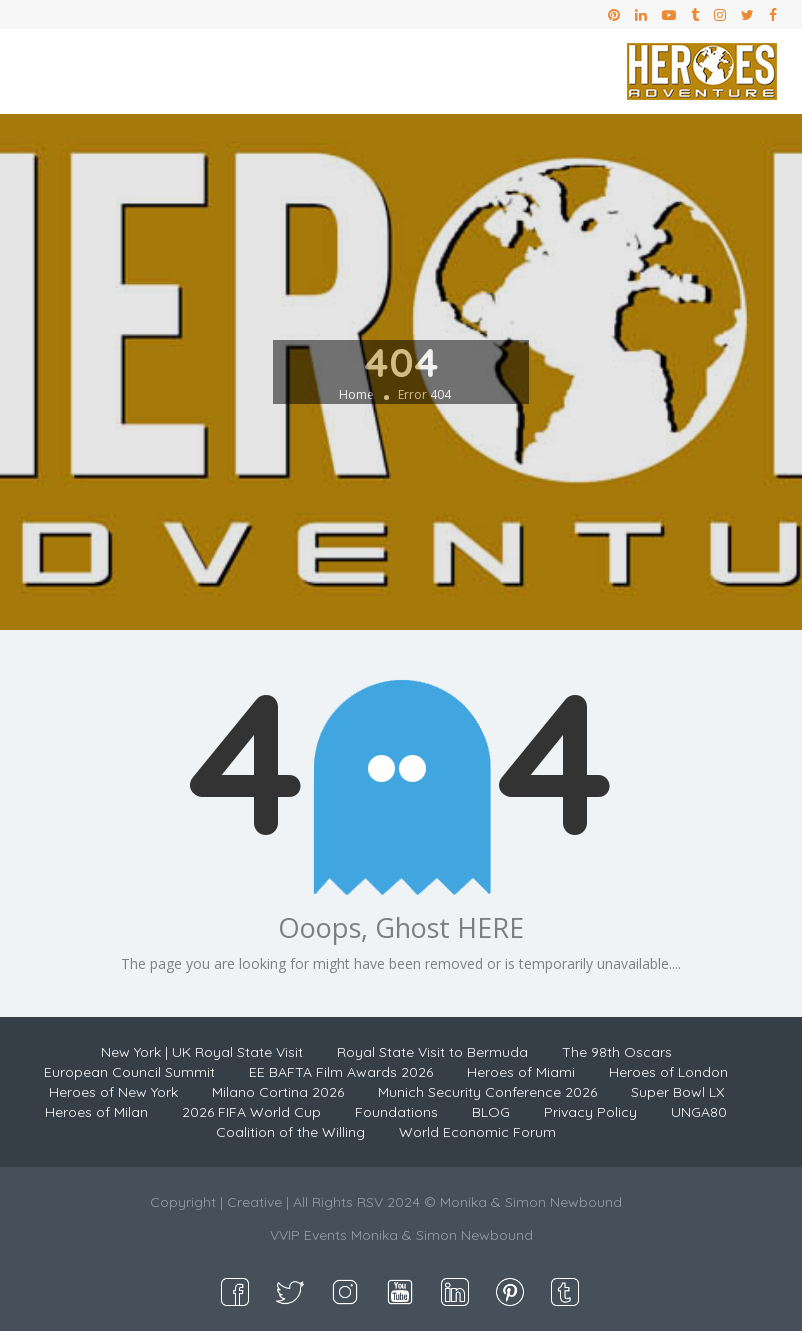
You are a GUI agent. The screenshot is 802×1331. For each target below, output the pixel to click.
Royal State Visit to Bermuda (432, 1052)
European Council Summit (129, 1072)
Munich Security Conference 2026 (487, 1092)
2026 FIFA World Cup (251, 1112)
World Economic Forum (477, 1132)
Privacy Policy (590, 1112)
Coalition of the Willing (290, 1132)
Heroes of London (668, 1072)
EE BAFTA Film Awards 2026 (341, 1072)
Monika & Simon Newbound (442, 1235)
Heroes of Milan (96, 1112)
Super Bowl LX (677, 1092)
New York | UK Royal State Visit (202, 1052)
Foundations (396, 1112)
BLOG (491, 1112)
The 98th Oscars (617, 1052)
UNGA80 (699, 1112)
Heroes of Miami (521, 1072)
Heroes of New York (113, 1092)
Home (356, 394)
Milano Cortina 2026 (278, 1092)
